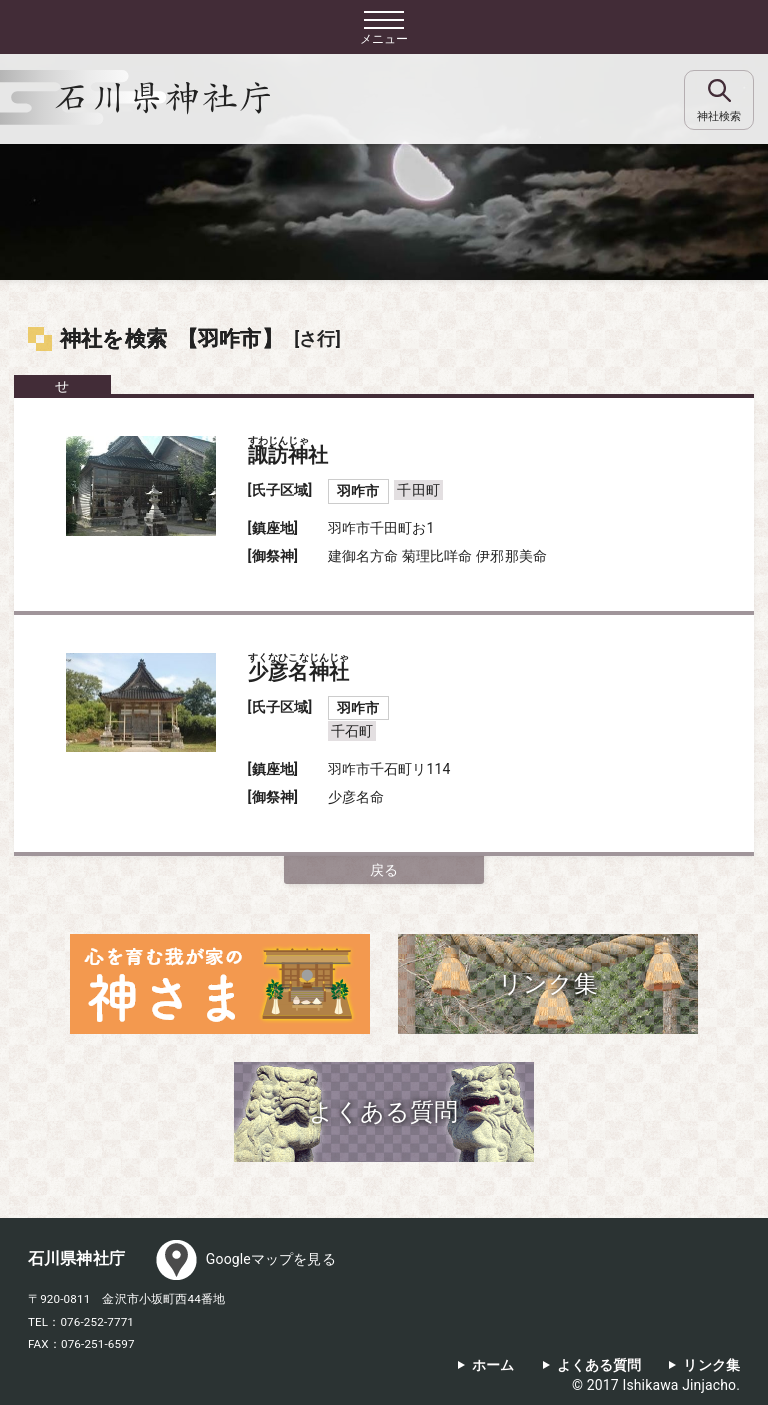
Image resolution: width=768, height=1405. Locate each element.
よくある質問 (599, 1365)
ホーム (493, 1365)
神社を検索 (113, 339)
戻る (384, 870)
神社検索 (719, 116)
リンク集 (711, 1365)
